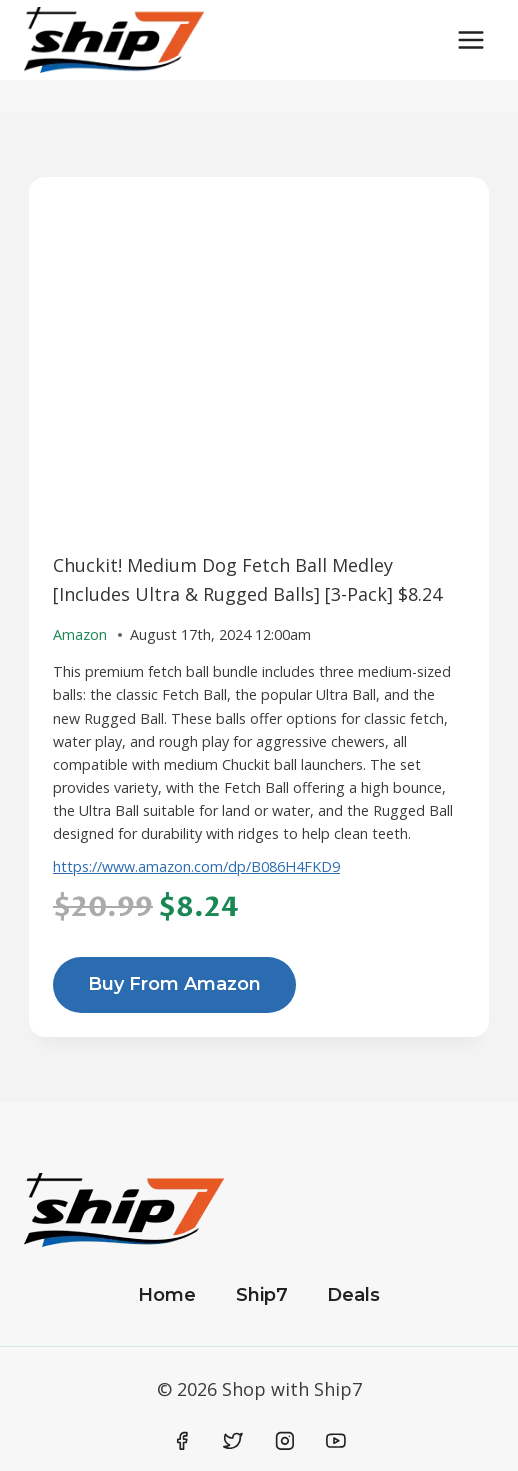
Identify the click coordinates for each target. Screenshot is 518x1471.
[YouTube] (336, 1441)
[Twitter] (233, 1441)
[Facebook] (182, 1441)
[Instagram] (285, 1441)
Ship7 (262, 1295)
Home (167, 1295)
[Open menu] (470, 39)
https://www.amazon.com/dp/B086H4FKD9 (196, 866)
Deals (353, 1295)
